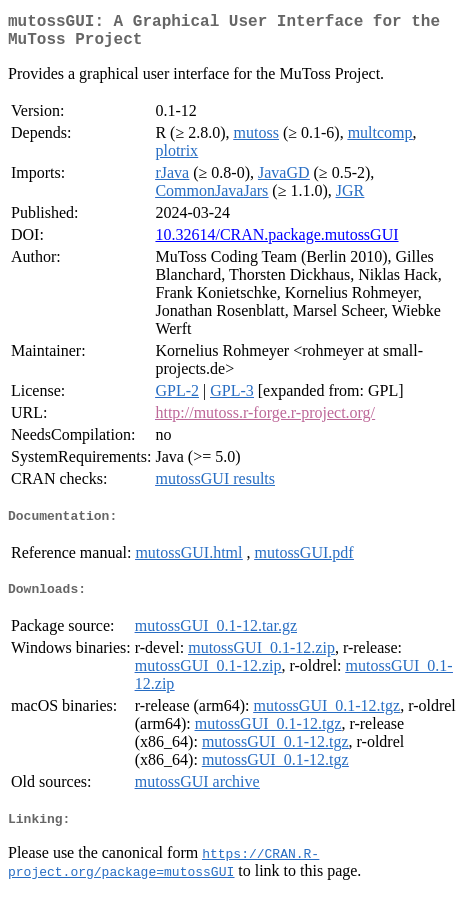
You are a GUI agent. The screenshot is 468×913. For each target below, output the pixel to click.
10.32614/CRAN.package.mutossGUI (276, 242)
